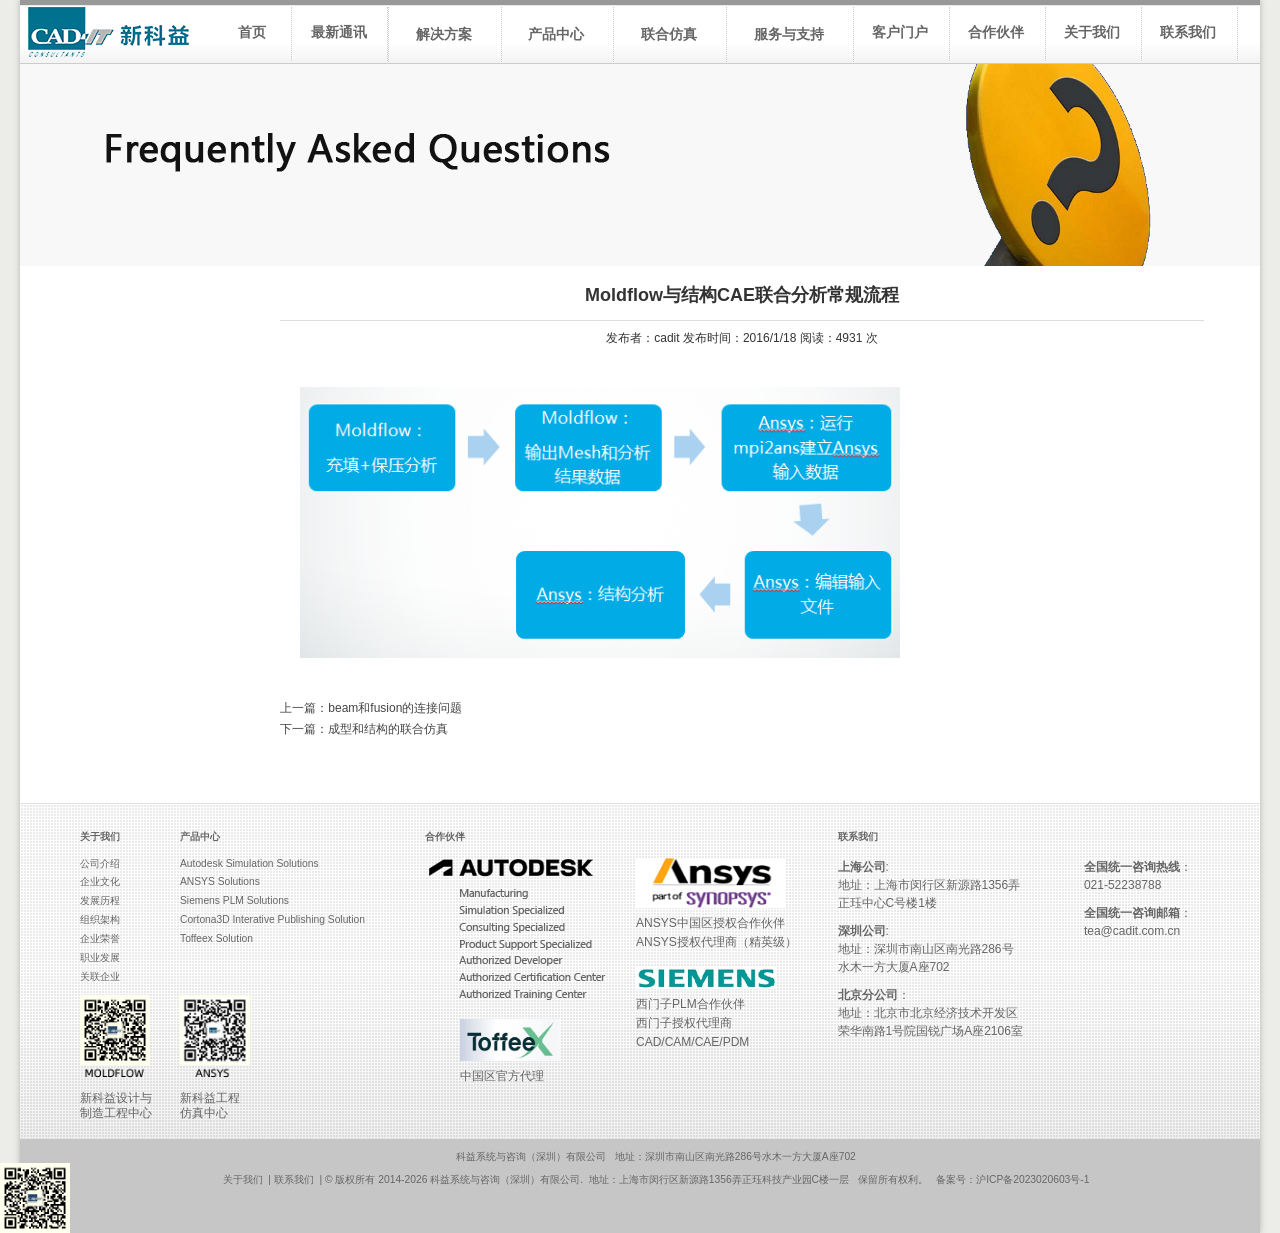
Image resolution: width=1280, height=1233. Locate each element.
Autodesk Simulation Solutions (249, 863)
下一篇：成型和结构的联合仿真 (364, 729)
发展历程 (100, 900)
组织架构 (100, 919)
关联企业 (100, 976)
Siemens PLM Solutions (234, 900)
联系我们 (294, 1179)
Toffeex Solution (216, 938)
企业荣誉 (100, 938)
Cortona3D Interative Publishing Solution (272, 919)
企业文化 (100, 881)
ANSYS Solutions (220, 881)
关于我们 (243, 1179)
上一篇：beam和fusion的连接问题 (371, 708)
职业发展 (100, 957)
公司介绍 (100, 863)
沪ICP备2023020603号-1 (1032, 1179)
